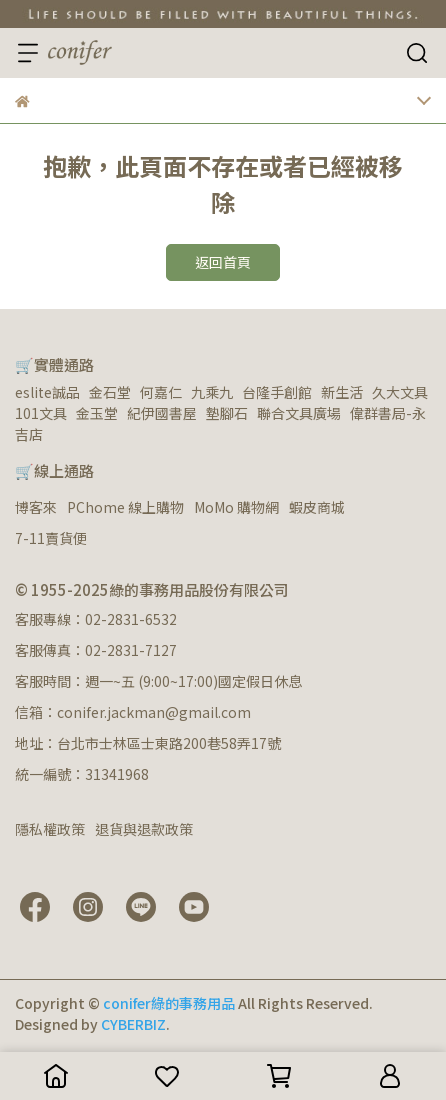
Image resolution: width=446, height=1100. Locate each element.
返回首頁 (223, 262)
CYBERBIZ (133, 1024)
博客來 (36, 507)
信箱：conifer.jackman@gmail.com (133, 712)
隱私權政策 (50, 829)
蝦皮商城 (317, 507)
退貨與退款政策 (144, 829)
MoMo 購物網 (236, 507)
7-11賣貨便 (51, 538)
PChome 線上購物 (125, 507)
